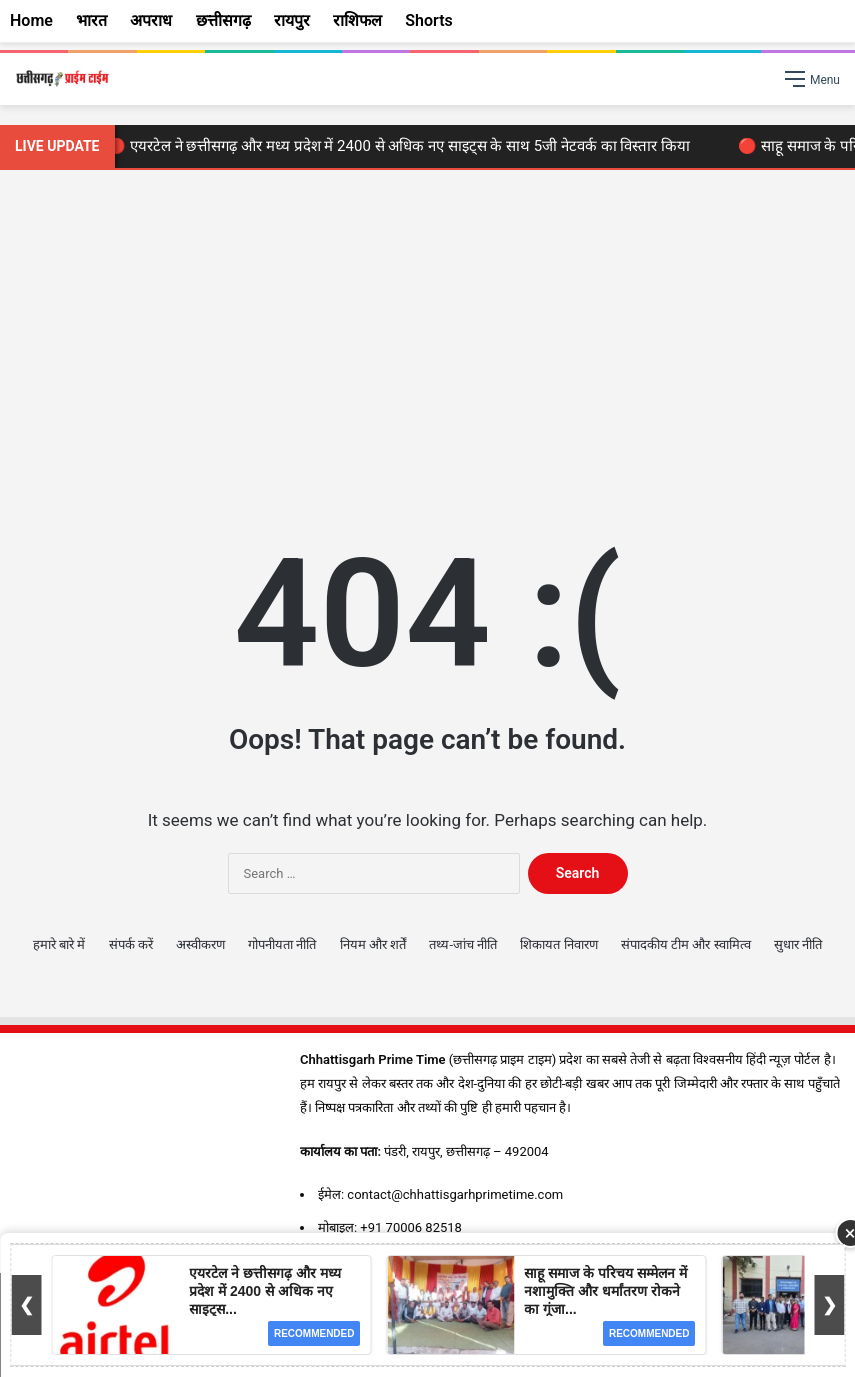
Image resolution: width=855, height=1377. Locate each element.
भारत (91, 20)
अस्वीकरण (200, 944)
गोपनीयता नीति (282, 944)
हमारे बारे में (59, 944)
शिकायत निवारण (558, 944)
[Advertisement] (427, 340)
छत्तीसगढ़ (223, 20)
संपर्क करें (131, 944)
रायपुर (292, 20)
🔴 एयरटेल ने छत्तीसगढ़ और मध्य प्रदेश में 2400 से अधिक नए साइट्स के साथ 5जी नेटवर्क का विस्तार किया (402, 146)
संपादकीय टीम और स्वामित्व (686, 944)
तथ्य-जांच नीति (463, 944)
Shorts (429, 20)
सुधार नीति (798, 944)
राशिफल (357, 20)
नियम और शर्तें (373, 944)
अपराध (151, 20)
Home (31, 20)
